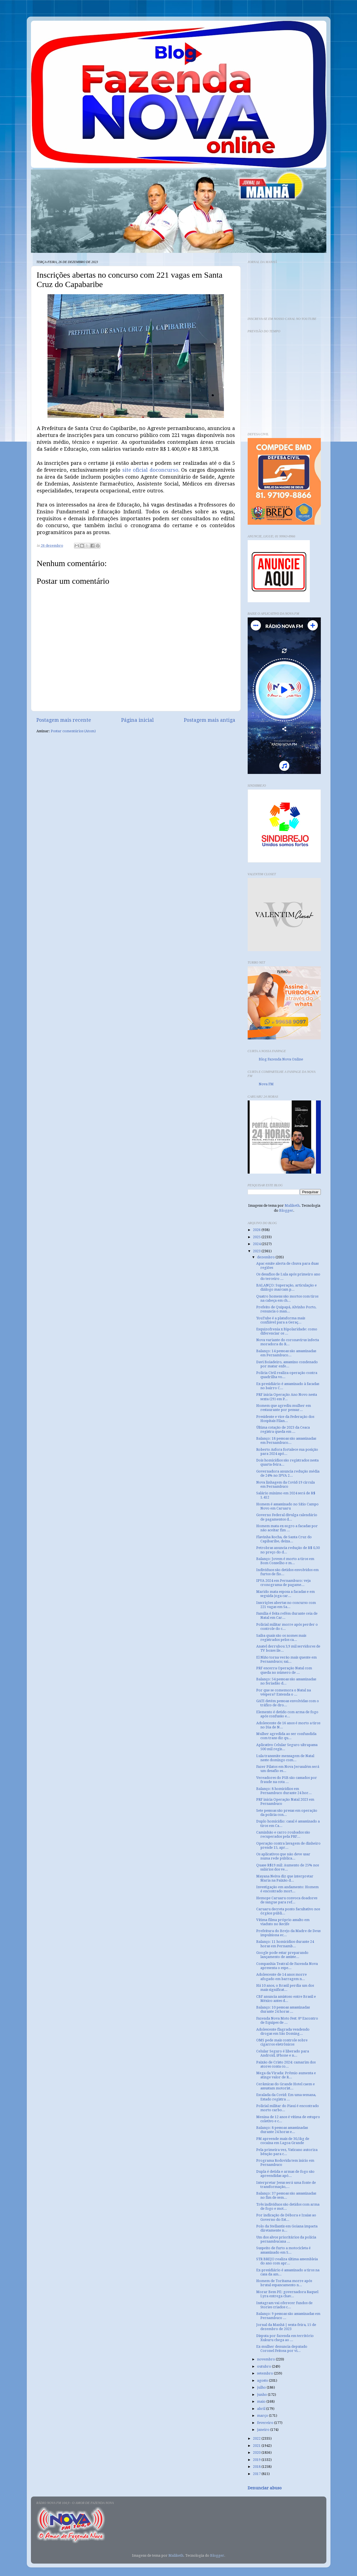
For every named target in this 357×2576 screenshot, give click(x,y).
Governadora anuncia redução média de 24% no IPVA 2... (287, 1473)
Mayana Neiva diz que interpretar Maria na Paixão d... (284, 1878)
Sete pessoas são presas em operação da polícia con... (286, 1812)
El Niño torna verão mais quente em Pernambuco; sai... (286, 1659)
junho (262, 2394)
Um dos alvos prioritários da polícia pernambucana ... (286, 2239)
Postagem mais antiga (209, 720)
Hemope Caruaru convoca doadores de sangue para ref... (286, 1900)
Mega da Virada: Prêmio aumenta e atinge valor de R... (286, 2075)
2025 (257, 1237)
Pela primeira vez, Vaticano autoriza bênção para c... (287, 2152)
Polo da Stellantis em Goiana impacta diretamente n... (287, 2228)
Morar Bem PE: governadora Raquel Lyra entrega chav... (287, 2294)
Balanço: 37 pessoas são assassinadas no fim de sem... (286, 2195)
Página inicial (137, 720)
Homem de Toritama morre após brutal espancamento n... (284, 2283)
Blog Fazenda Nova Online (281, 1059)
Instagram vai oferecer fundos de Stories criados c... (284, 2305)
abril (261, 2409)
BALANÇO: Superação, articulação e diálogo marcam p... (286, 1287)
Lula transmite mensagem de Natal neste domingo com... (285, 1758)
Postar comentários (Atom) (73, 731)
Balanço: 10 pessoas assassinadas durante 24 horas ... (283, 2009)
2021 (257, 2446)
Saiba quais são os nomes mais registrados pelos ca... (281, 1637)
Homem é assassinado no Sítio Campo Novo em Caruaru (287, 1506)
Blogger (286, 1210)
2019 (257, 2460)
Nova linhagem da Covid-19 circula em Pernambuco (285, 1484)
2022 (257, 2438)
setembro (265, 2373)
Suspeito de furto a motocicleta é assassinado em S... (283, 2250)
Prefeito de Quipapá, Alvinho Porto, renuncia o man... (286, 1309)
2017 (257, 2474)
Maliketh (292, 1205)
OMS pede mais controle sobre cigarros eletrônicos (282, 2042)
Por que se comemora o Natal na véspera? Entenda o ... (283, 1692)
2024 (257, 1244)
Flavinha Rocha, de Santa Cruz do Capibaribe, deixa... (284, 1539)
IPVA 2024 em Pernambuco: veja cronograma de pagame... (283, 1583)
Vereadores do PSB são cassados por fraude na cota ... (286, 1780)
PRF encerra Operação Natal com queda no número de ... (284, 1670)
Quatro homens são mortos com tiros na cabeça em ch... (287, 1298)
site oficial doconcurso (150, 470)
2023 (257, 1251)
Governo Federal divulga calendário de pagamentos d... (286, 1517)
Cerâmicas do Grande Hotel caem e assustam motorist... (285, 2086)
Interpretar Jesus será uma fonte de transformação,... (286, 2184)
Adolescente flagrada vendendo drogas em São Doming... (283, 2031)
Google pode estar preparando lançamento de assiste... (282, 1955)
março (263, 2415)
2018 (257, 2466)
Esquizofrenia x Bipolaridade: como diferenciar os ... (286, 1331)
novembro (266, 2359)
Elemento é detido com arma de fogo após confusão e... (287, 1714)
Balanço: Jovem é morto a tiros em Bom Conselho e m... (285, 1561)
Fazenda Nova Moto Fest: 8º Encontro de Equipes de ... (287, 2020)
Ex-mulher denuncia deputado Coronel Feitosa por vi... (281, 2348)
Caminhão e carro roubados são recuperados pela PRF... (283, 1834)
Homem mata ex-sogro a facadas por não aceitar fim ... (287, 1528)
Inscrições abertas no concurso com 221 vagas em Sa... (286, 1605)
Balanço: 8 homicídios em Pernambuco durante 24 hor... (284, 1791)
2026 (257, 1230)
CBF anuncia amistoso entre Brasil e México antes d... (286, 1998)
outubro (264, 2366)
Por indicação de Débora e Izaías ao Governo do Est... (286, 2217)
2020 (257, 2452)
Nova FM (266, 1084)
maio (261, 2401)
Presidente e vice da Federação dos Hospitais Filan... (285, 1419)
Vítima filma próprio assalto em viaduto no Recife (283, 1922)
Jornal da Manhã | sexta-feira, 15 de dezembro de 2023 (286, 2327)
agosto (263, 2380)
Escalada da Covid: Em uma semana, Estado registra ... (286, 2097)
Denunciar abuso (265, 2487)
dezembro (266, 1257)
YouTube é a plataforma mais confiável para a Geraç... (280, 1320)
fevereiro (265, 2423)
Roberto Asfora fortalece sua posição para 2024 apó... (287, 1451)
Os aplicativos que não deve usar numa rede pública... (283, 1856)
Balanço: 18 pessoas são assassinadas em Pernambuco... (286, 1440)
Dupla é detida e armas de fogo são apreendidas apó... (285, 2173)
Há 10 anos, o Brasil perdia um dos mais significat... (285, 1987)
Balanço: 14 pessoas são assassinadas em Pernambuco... (286, 1353)
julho (262, 2387)
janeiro (263, 2430)
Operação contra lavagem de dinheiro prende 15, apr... (288, 1845)
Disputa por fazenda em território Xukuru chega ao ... (285, 2338)
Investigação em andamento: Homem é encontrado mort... (287, 1889)
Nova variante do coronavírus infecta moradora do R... (287, 1342)
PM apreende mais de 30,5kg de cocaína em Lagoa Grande (282, 2141)
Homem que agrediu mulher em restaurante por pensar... (283, 1408)
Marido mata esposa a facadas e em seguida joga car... (285, 1594)
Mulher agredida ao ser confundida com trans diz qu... (286, 1736)
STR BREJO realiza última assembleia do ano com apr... (287, 2261)
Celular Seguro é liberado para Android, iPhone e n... (282, 2053)
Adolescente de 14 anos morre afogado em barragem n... (281, 1976)
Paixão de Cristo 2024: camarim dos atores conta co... (286, 2064)
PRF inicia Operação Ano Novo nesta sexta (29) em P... (286, 1396)
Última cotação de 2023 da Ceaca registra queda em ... (283, 1429)
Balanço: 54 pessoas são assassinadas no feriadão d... (286, 1681)
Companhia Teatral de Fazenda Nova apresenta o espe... (287, 1966)
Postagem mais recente (63, 720)
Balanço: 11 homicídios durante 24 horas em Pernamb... (285, 1944)
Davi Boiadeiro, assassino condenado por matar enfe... (287, 1364)
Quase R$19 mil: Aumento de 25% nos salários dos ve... (287, 1867)
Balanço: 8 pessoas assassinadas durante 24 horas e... (282, 2130)
